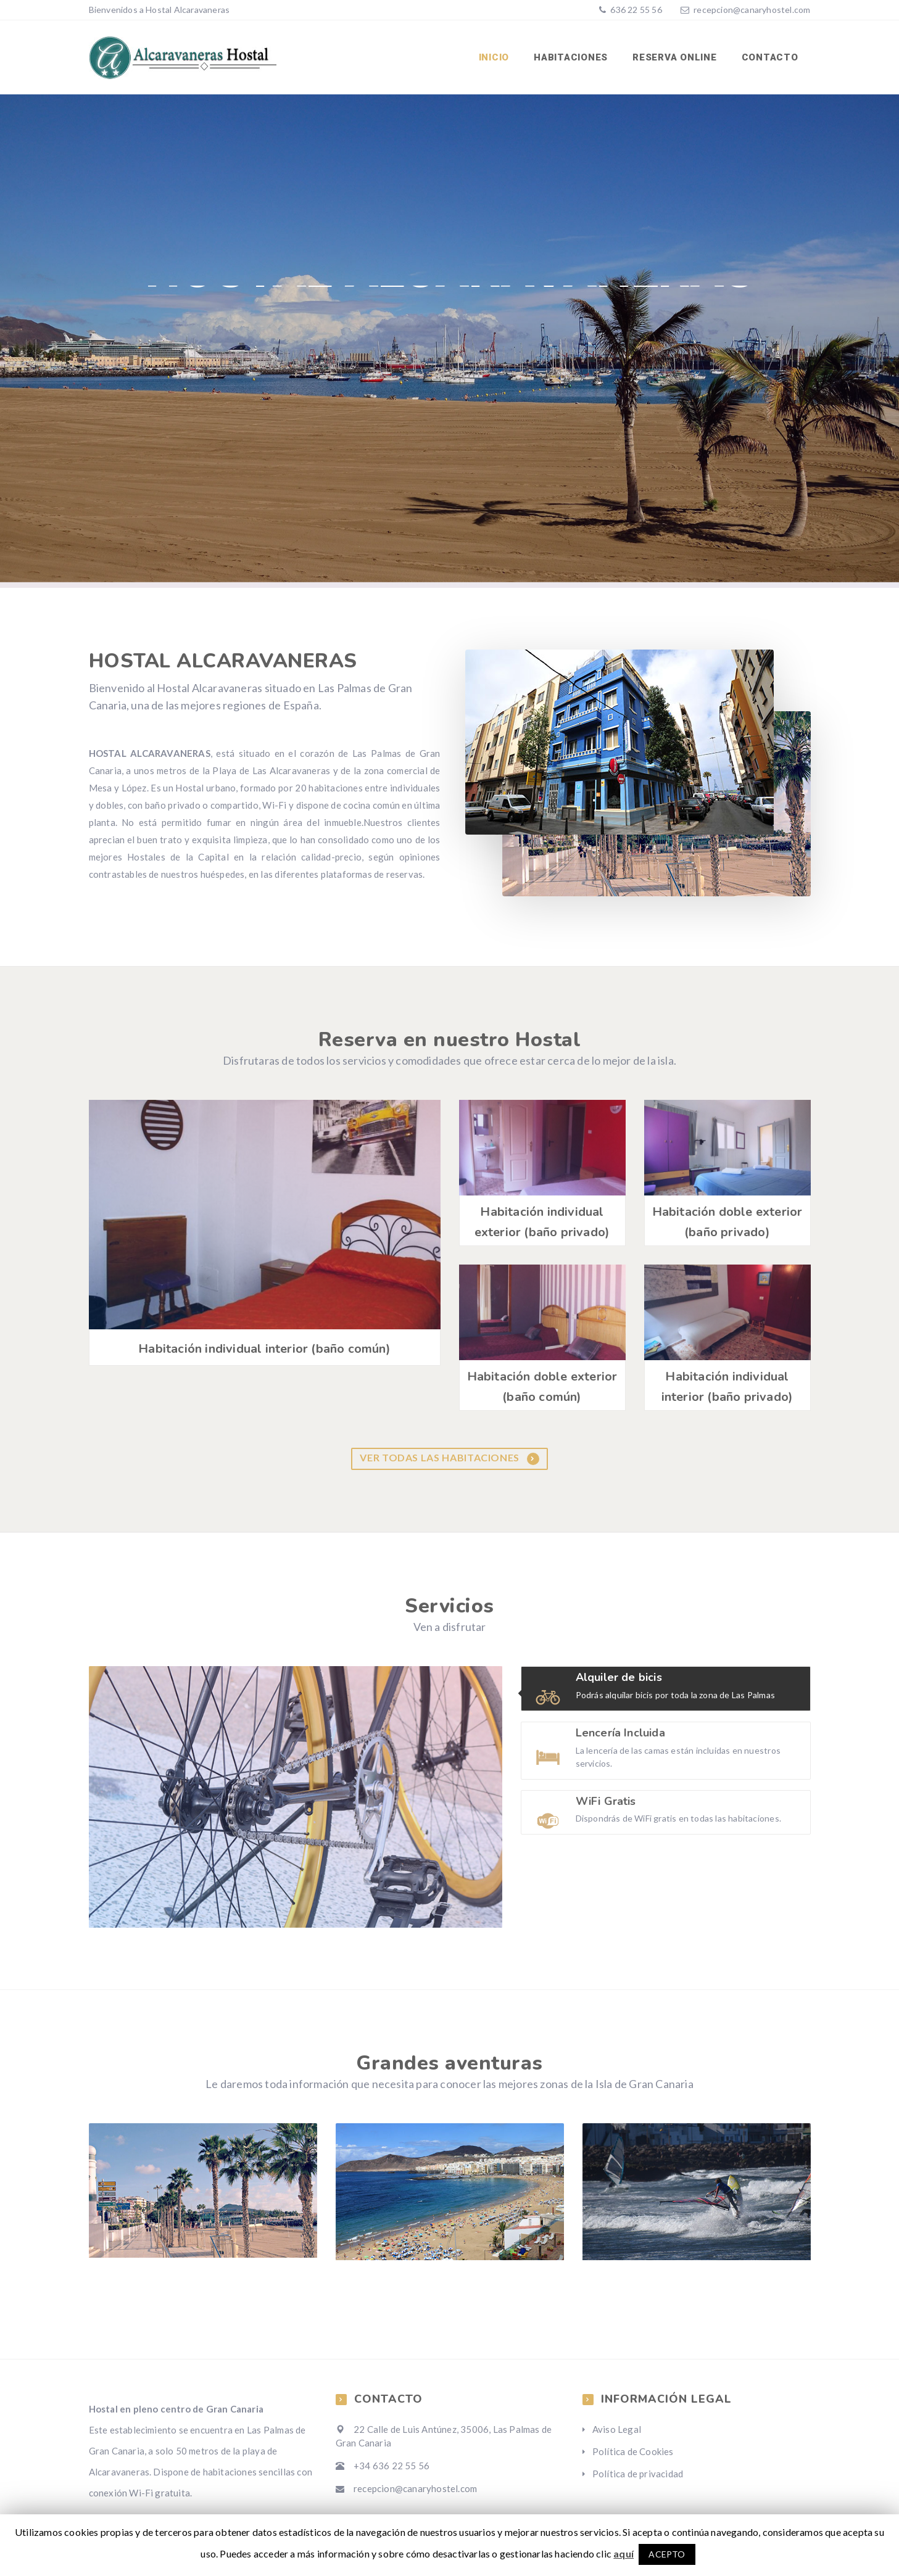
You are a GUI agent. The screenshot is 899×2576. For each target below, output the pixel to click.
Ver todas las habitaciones (449, 1458)
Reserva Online (674, 57)
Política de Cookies (633, 2451)
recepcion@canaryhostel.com (752, 9)
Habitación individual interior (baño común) (264, 1348)
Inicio (494, 57)
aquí (623, 2553)
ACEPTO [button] (666, 2554)
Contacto (770, 57)
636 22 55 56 (635, 9)
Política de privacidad (637, 2473)
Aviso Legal (616, 2429)
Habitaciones (571, 57)
